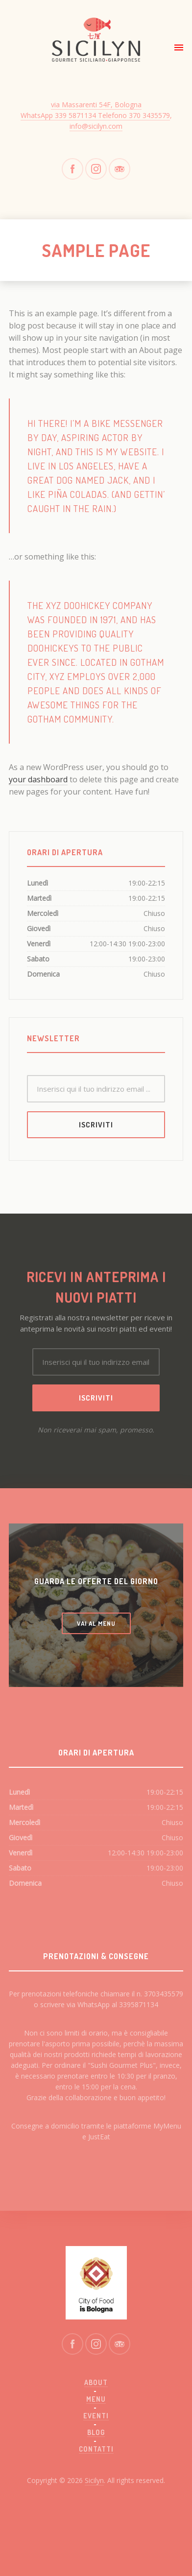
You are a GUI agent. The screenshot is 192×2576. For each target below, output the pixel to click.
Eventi (96, 2416)
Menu (96, 2399)
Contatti (96, 2449)
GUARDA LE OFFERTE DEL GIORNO (96, 1581)
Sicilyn (94, 2480)
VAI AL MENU (96, 1623)
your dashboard (38, 779)
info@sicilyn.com (96, 126)
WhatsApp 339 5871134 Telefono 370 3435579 (95, 115)
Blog (96, 2432)
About (96, 2382)
